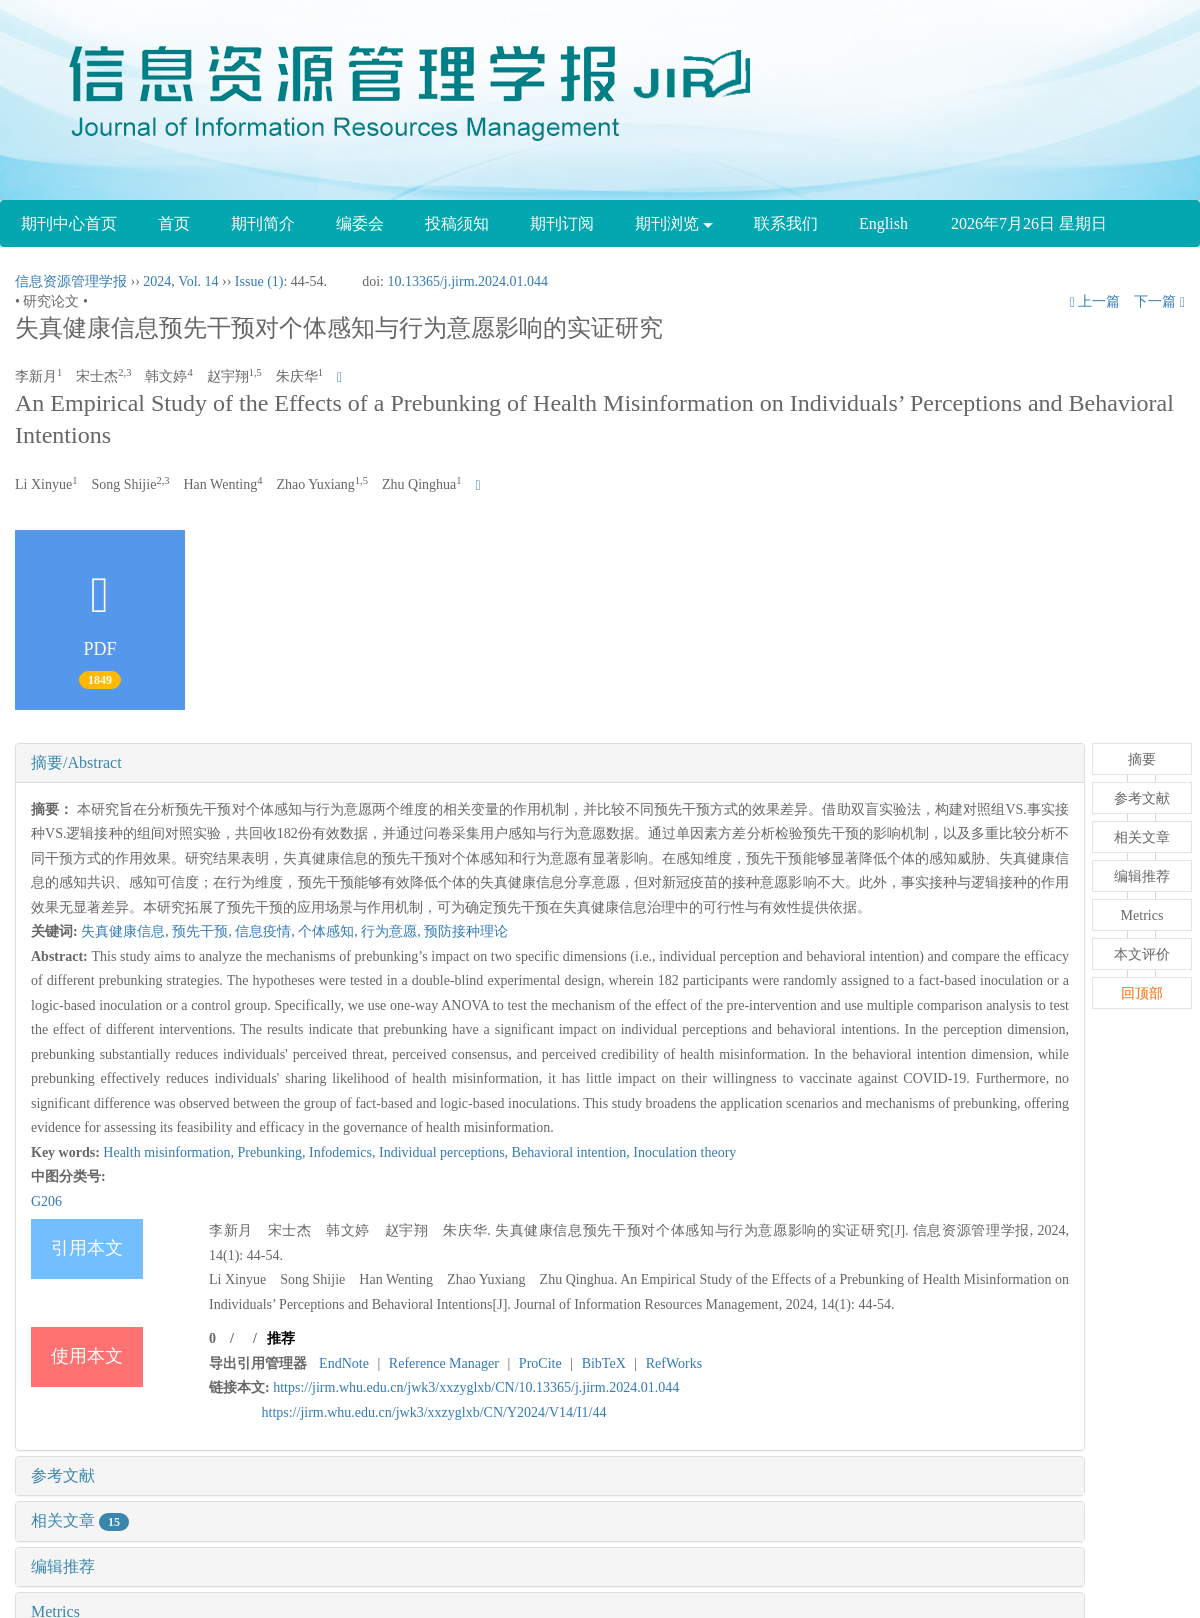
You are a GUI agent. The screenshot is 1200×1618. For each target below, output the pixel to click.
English (883, 223)
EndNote (344, 1363)
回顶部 (1142, 993)
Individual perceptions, (445, 1152)
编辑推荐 (63, 1566)
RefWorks (674, 1363)
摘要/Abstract (76, 762)
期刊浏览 (674, 223)
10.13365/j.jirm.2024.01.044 (467, 281)
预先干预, (203, 931)
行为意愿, (392, 931)
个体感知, (329, 931)
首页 (174, 223)
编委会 (360, 223)
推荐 (281, 1338)
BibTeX (604, 1363)
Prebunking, (273, 1152)
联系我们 (786, 223)
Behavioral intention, (573, 1152)
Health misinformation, (170, 1152)
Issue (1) (259, 281)
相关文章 (80, 1520)
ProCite (540, 1363)
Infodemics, (344, 1152)
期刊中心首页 (69, 223)
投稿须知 (457, 223)
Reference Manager (444, 1363)
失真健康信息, (126, 931)
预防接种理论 (466, 931)
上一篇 (1095, 301)
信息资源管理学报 (71, 281)
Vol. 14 (198, 281)
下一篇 (1159, 301)
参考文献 (63, 1475)
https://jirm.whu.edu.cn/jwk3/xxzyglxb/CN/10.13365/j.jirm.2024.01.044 (476, 1387)
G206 (46, 1201)
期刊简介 (263, 223)
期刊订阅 (562, 223)
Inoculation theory (684, 1152)
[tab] (550, 763)
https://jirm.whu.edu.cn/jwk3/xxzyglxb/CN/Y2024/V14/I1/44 (434, 1412)
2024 (157, 281)
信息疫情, (266, 931)
